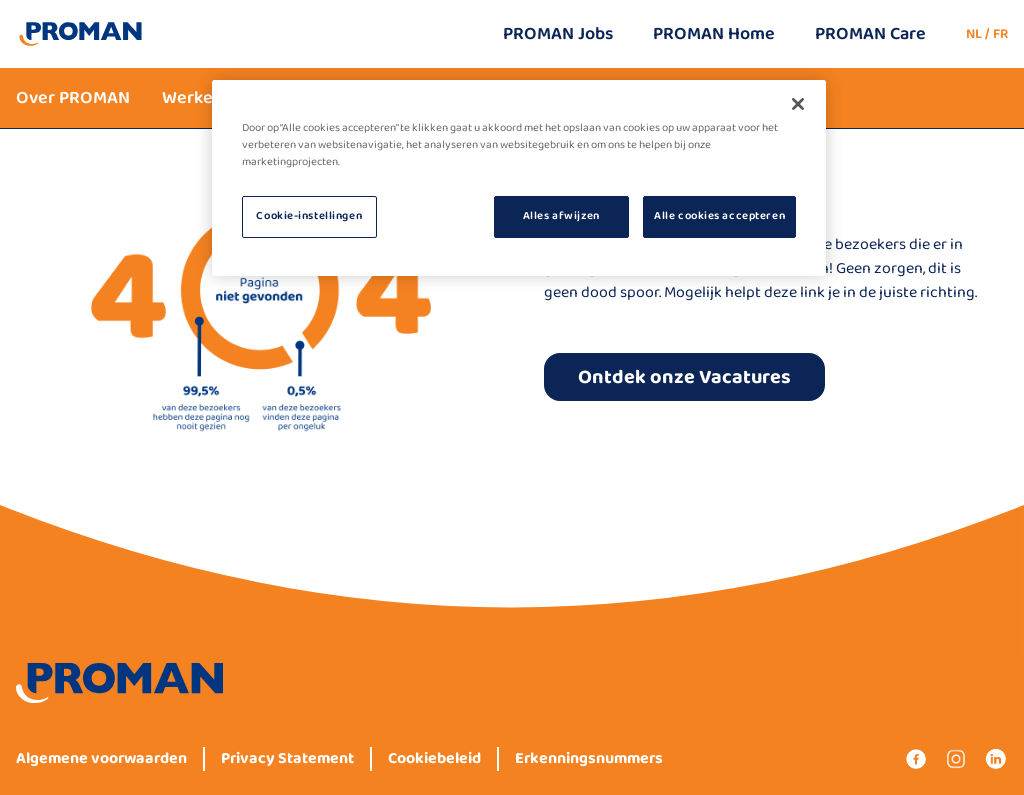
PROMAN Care (870, 34)
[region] (519, 178)
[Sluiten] (798, 104)
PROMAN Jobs (558, 34)
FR (1000, 34)
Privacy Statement (287, 759)
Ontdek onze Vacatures (684, 377)
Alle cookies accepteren (719, 216)
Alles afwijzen (561, 216)
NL (974, 34)
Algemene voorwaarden (101, 759)
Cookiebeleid (434, 759)
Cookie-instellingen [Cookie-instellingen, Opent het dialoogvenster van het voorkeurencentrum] (309, 216)
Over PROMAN (73, 98)
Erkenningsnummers (589, 759)
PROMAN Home (714, 34)
